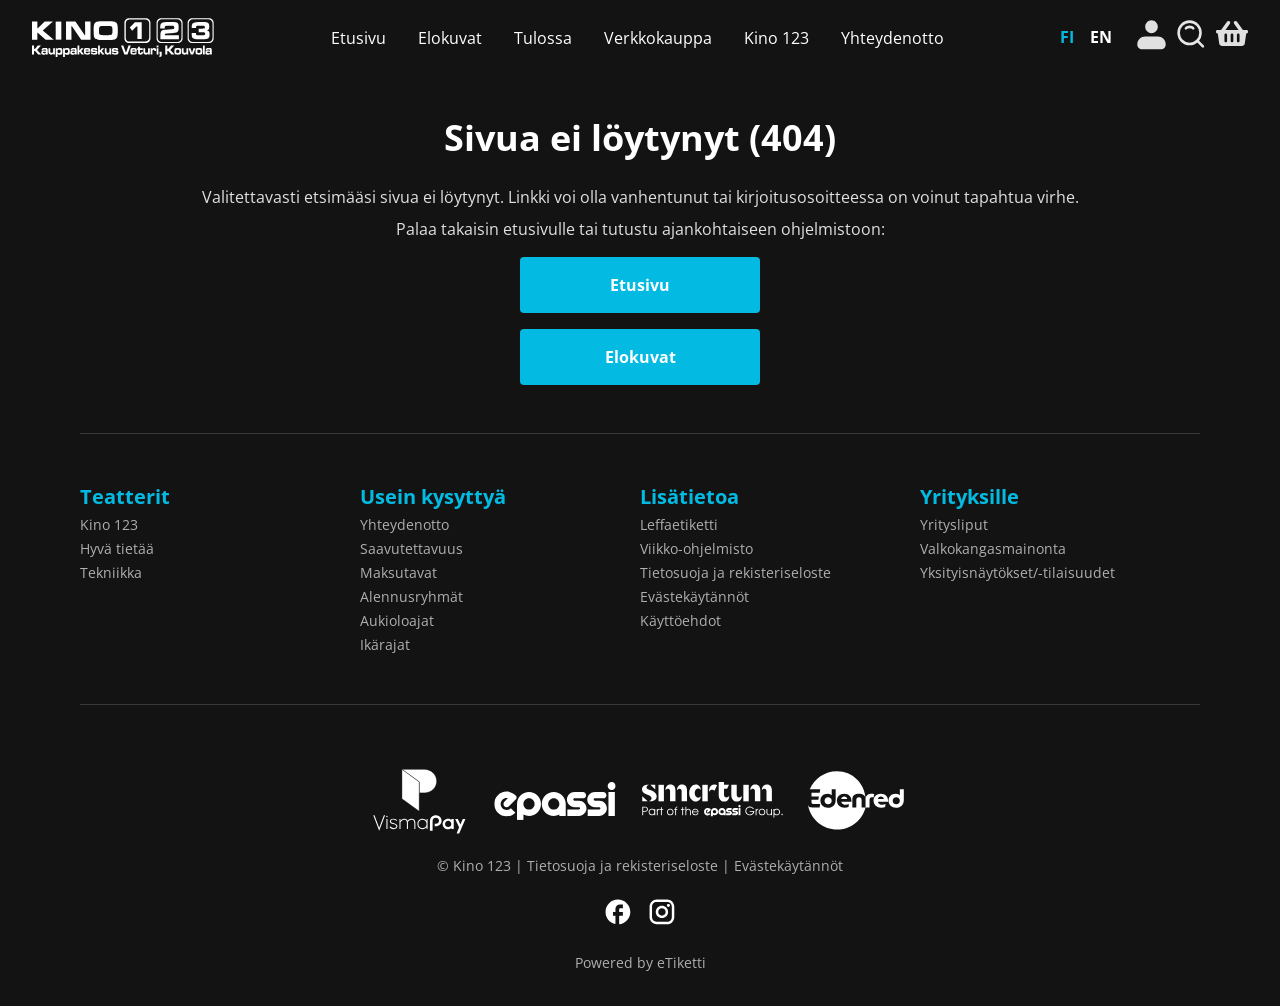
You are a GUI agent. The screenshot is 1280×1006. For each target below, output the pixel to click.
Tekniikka (111, 572)
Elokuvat (450, 38)
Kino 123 (123, 37)
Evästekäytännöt (694, 596)
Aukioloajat (397, 620)
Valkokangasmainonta (993, 548)
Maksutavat (398, 572)
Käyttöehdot (680, 620)
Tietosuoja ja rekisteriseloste (735, 572)
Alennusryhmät (411, 596)
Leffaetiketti (679, 524)
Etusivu (358, 38)
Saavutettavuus (411, 548)
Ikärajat (385, 644)
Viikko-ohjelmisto (696, 548)
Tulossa (543, 38)
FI (1067, 37)
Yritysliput (954, 524)
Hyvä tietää (117, 548)
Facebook (618, 912)
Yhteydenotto (892, 38)
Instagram (662, 912)
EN (1101, 37)
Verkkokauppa (658, 38)
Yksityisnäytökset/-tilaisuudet (1017, 572)
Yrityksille (969, 496)
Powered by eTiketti (640, 962)
